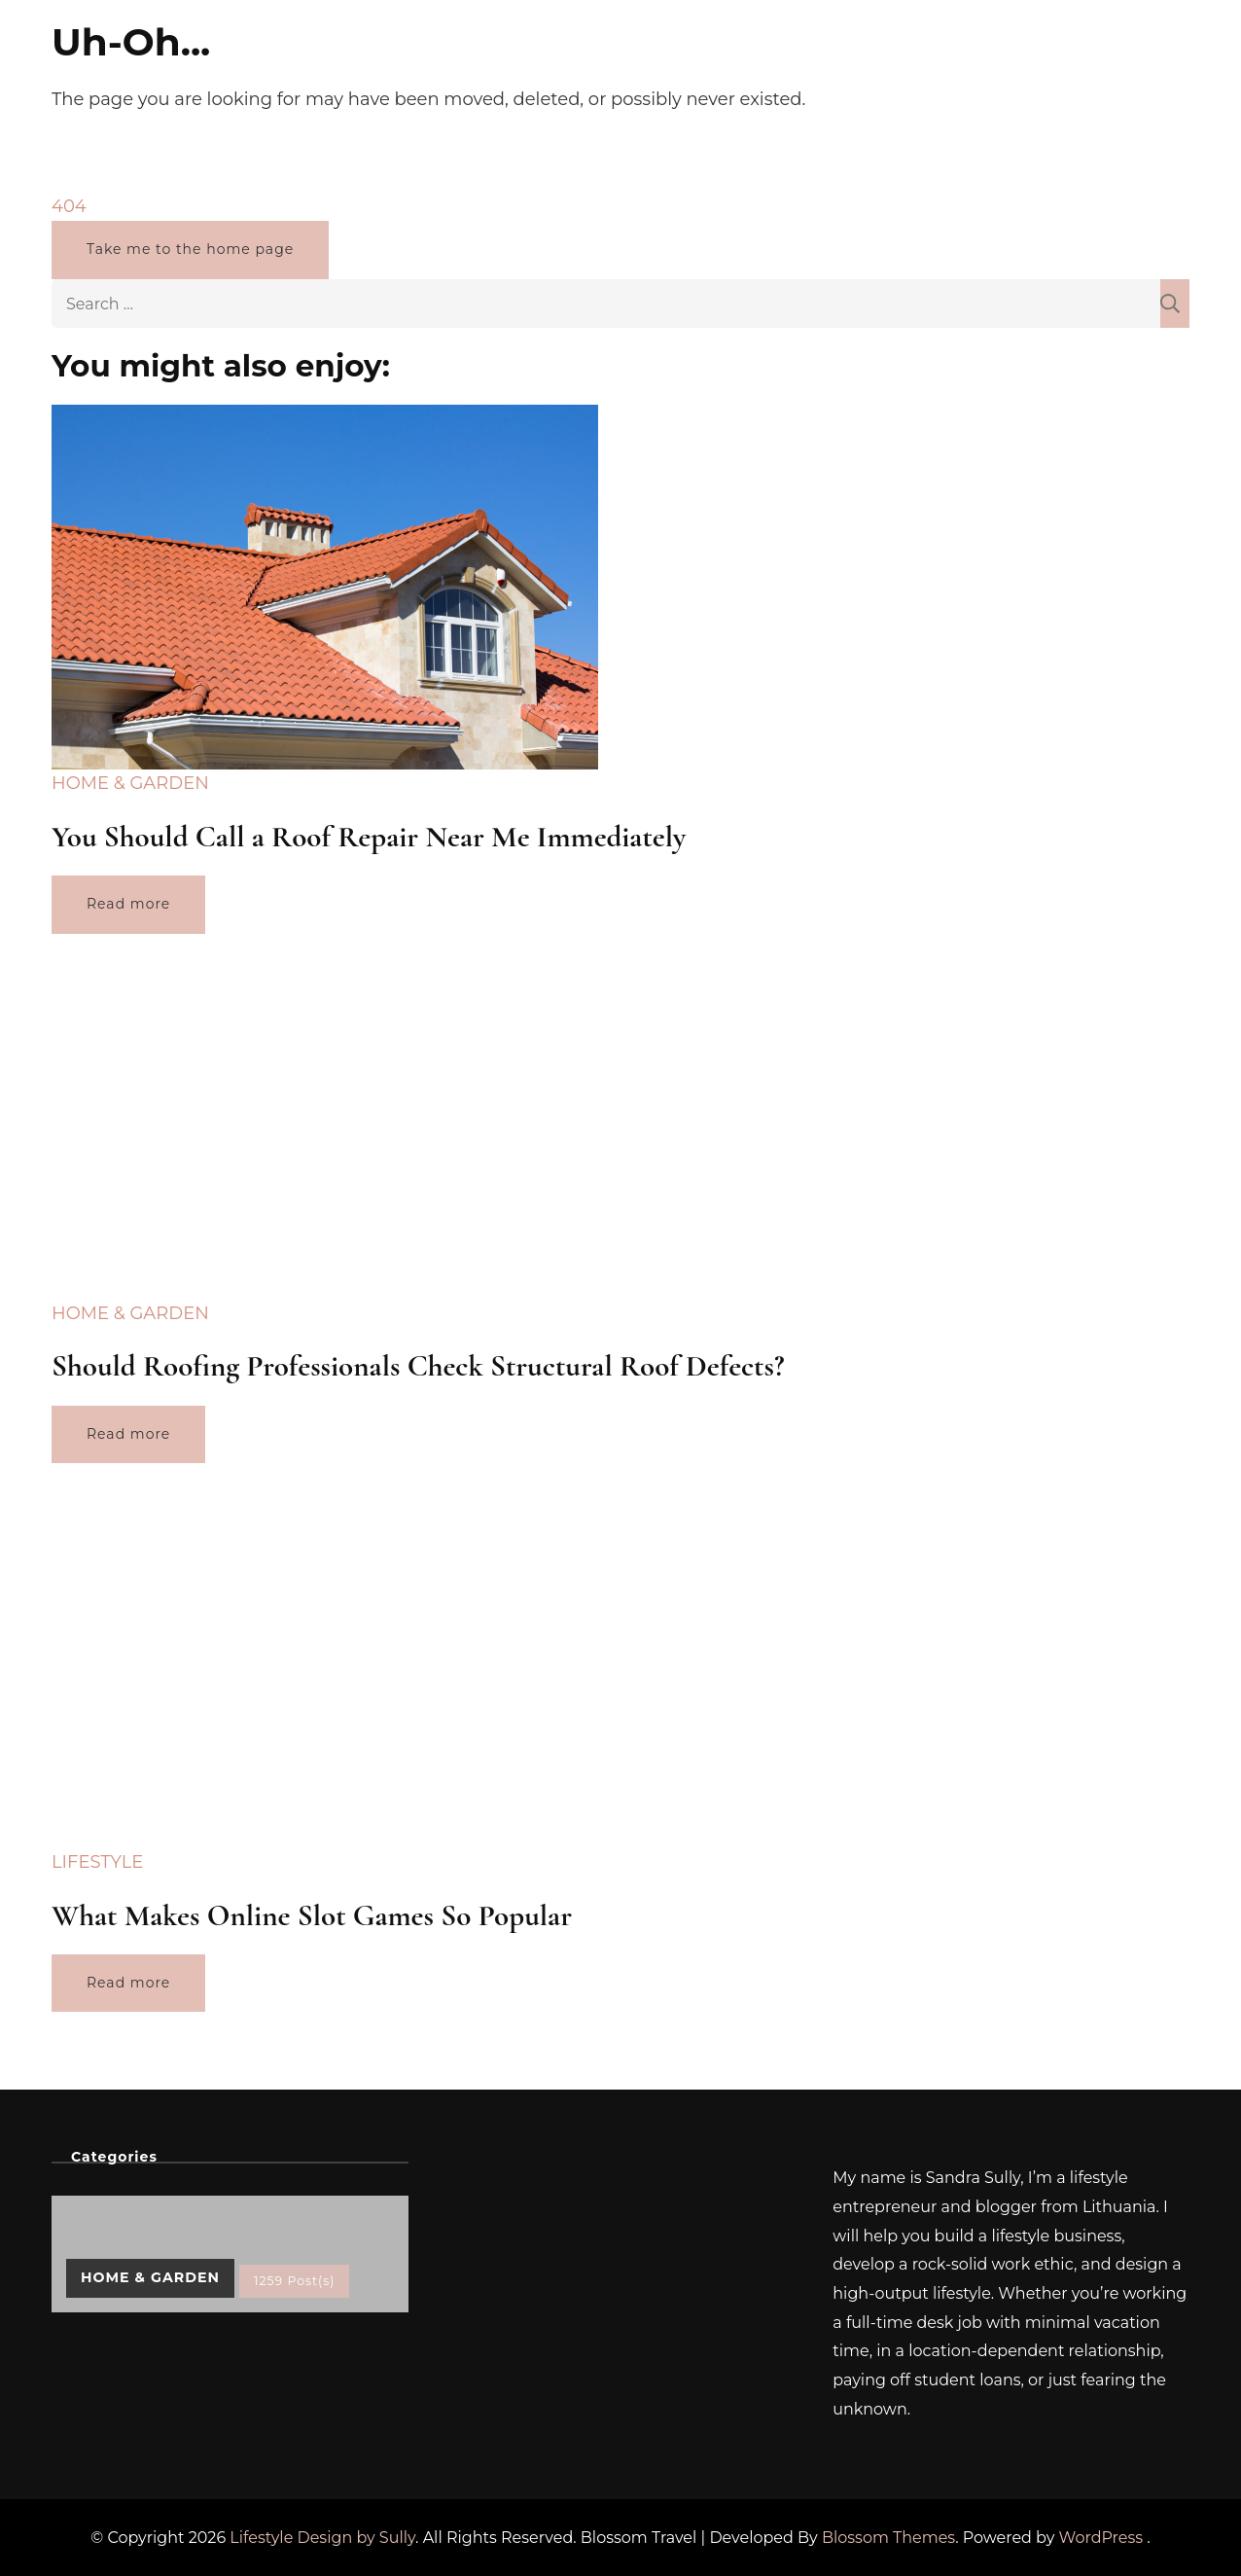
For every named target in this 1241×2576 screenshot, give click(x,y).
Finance (515, 62)
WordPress (1101, 2537)
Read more (128, 903)
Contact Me (1000, 62)
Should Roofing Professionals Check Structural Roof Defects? (418, 1365)
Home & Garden (699, 62)
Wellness (420, 62)
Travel (811, 62)
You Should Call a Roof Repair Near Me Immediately (369, 836)
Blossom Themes (888, 2537)
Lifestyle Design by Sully (322, 2537)
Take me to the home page (190, 249)
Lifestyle (895, 62)
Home (334, 62)
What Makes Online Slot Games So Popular (312, 1915)
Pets (592, 62)
